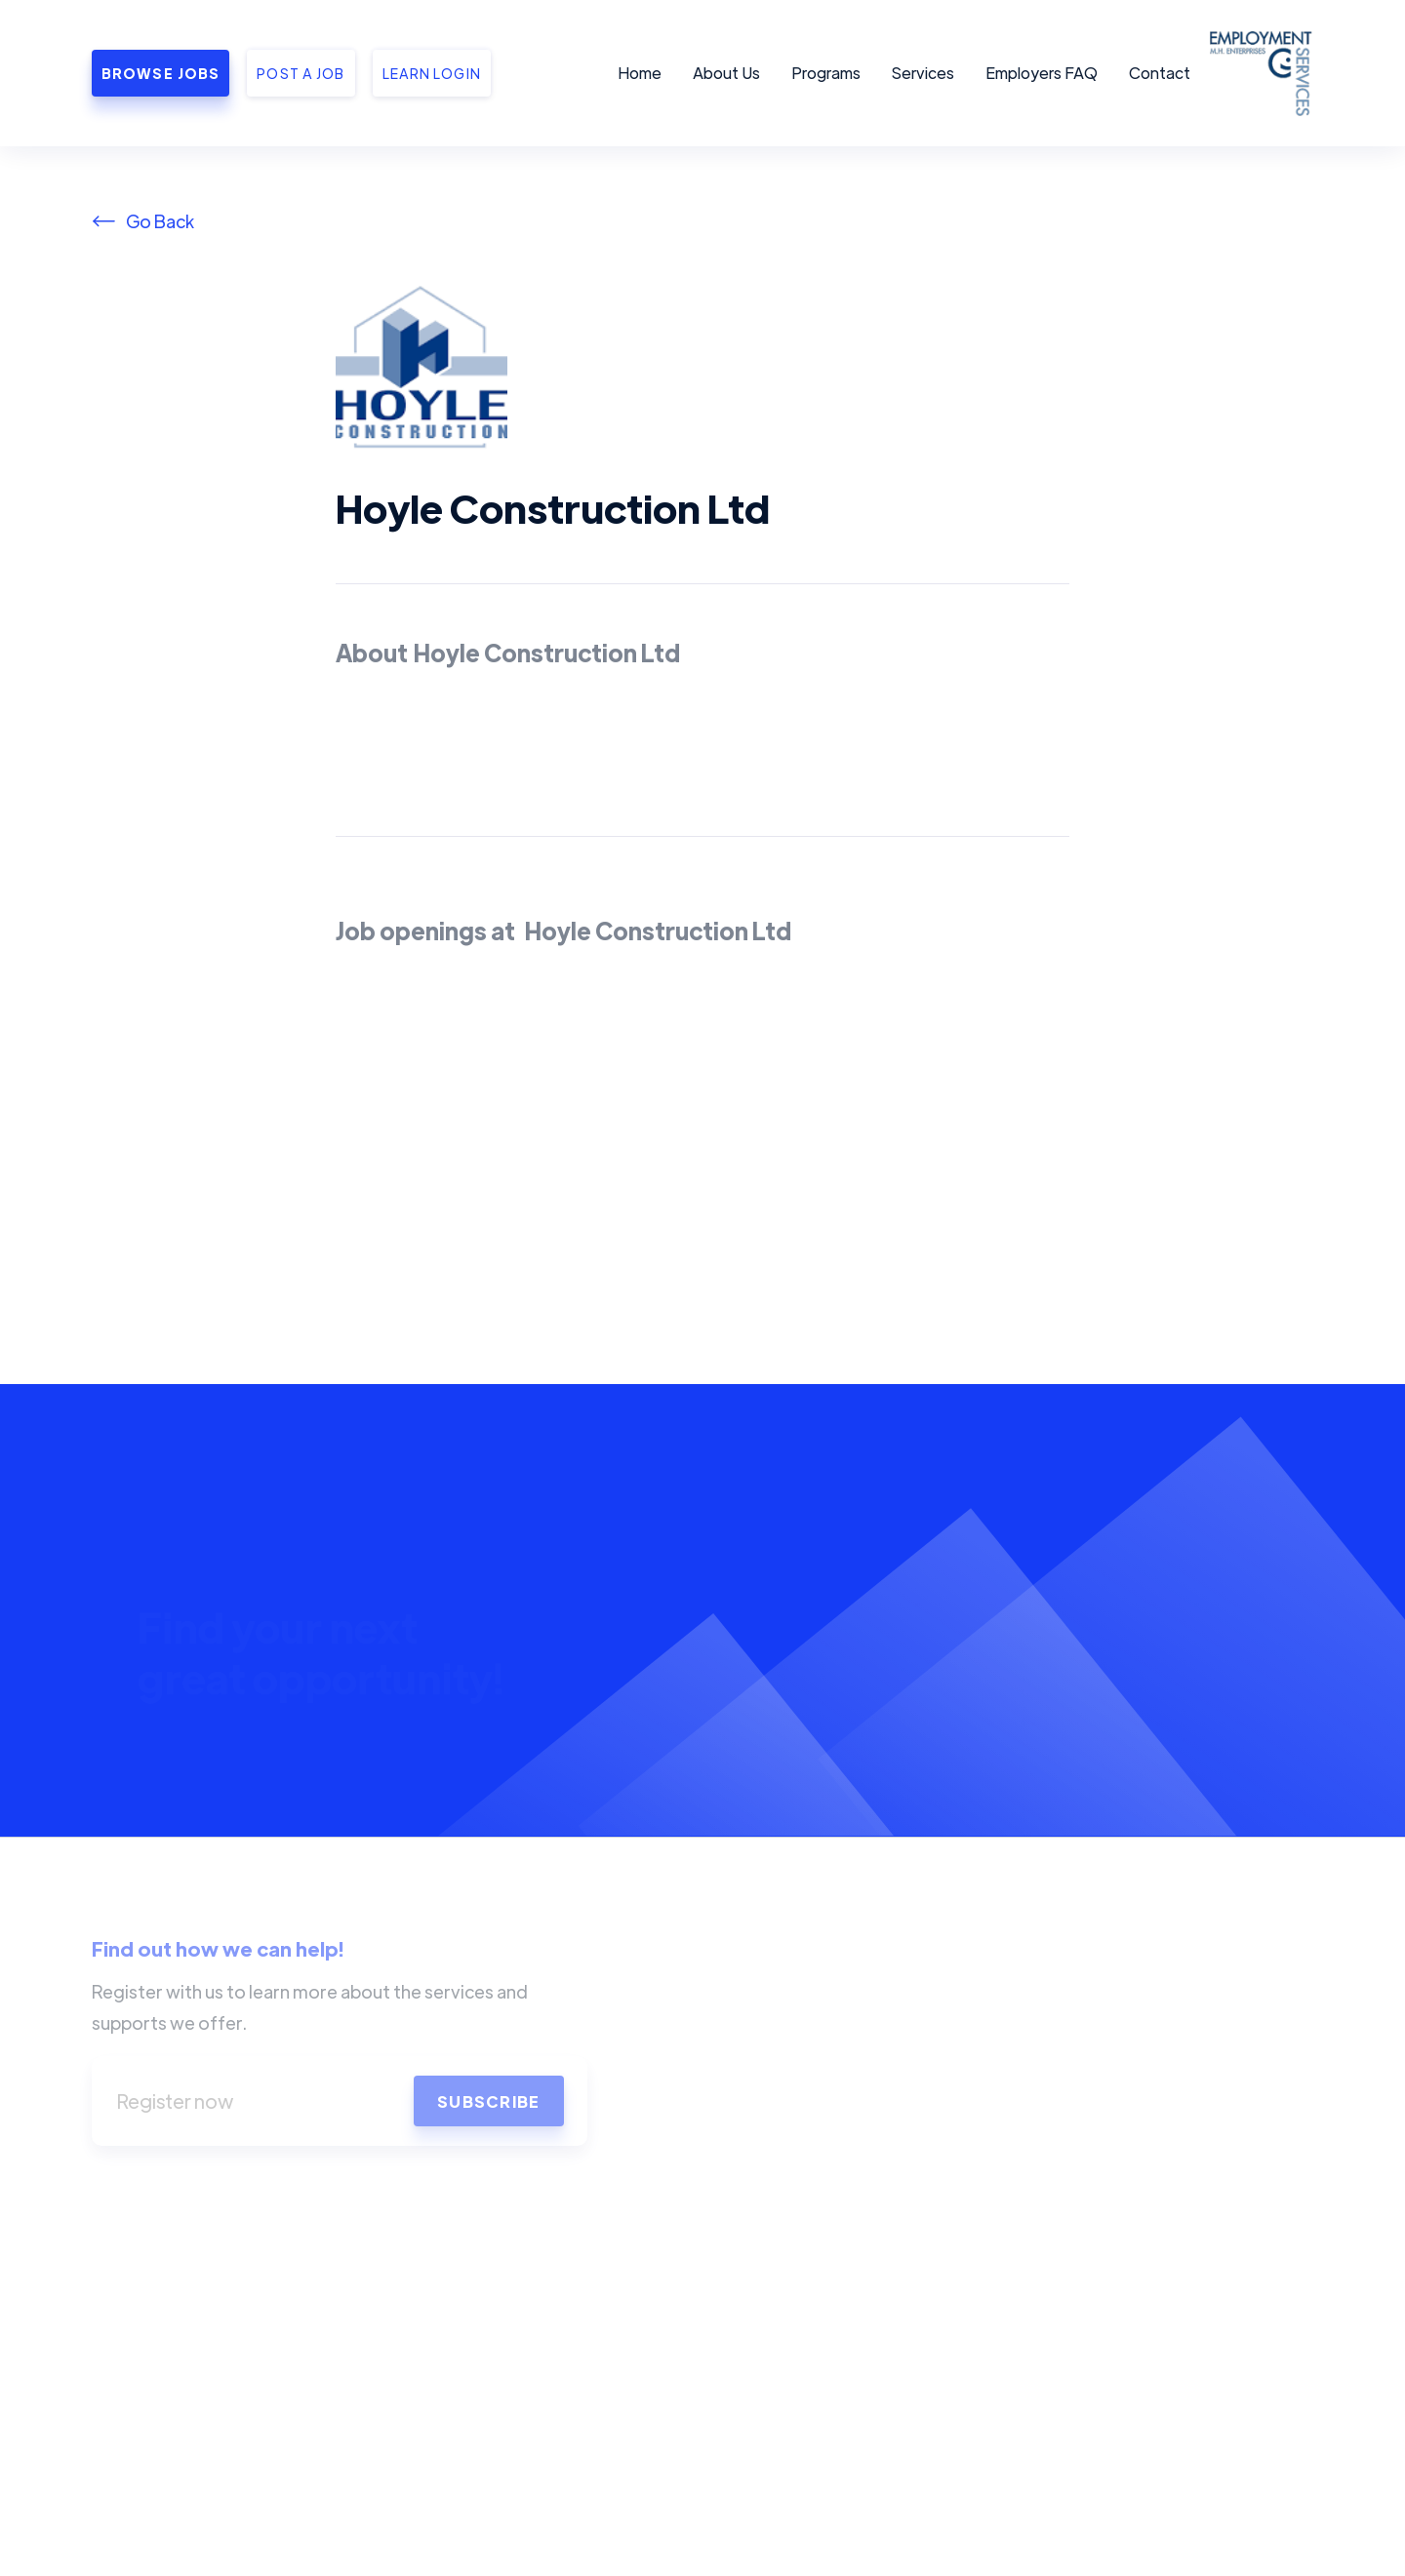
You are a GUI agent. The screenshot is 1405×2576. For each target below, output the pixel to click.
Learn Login (431, 73)
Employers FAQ (1041, 72)
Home (640, 72)
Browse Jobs (160, 73)
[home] (1257, 73)
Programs (826, 72)
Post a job (300, 73)
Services (923, 72)
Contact (1159, 72)
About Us (726, 72)
